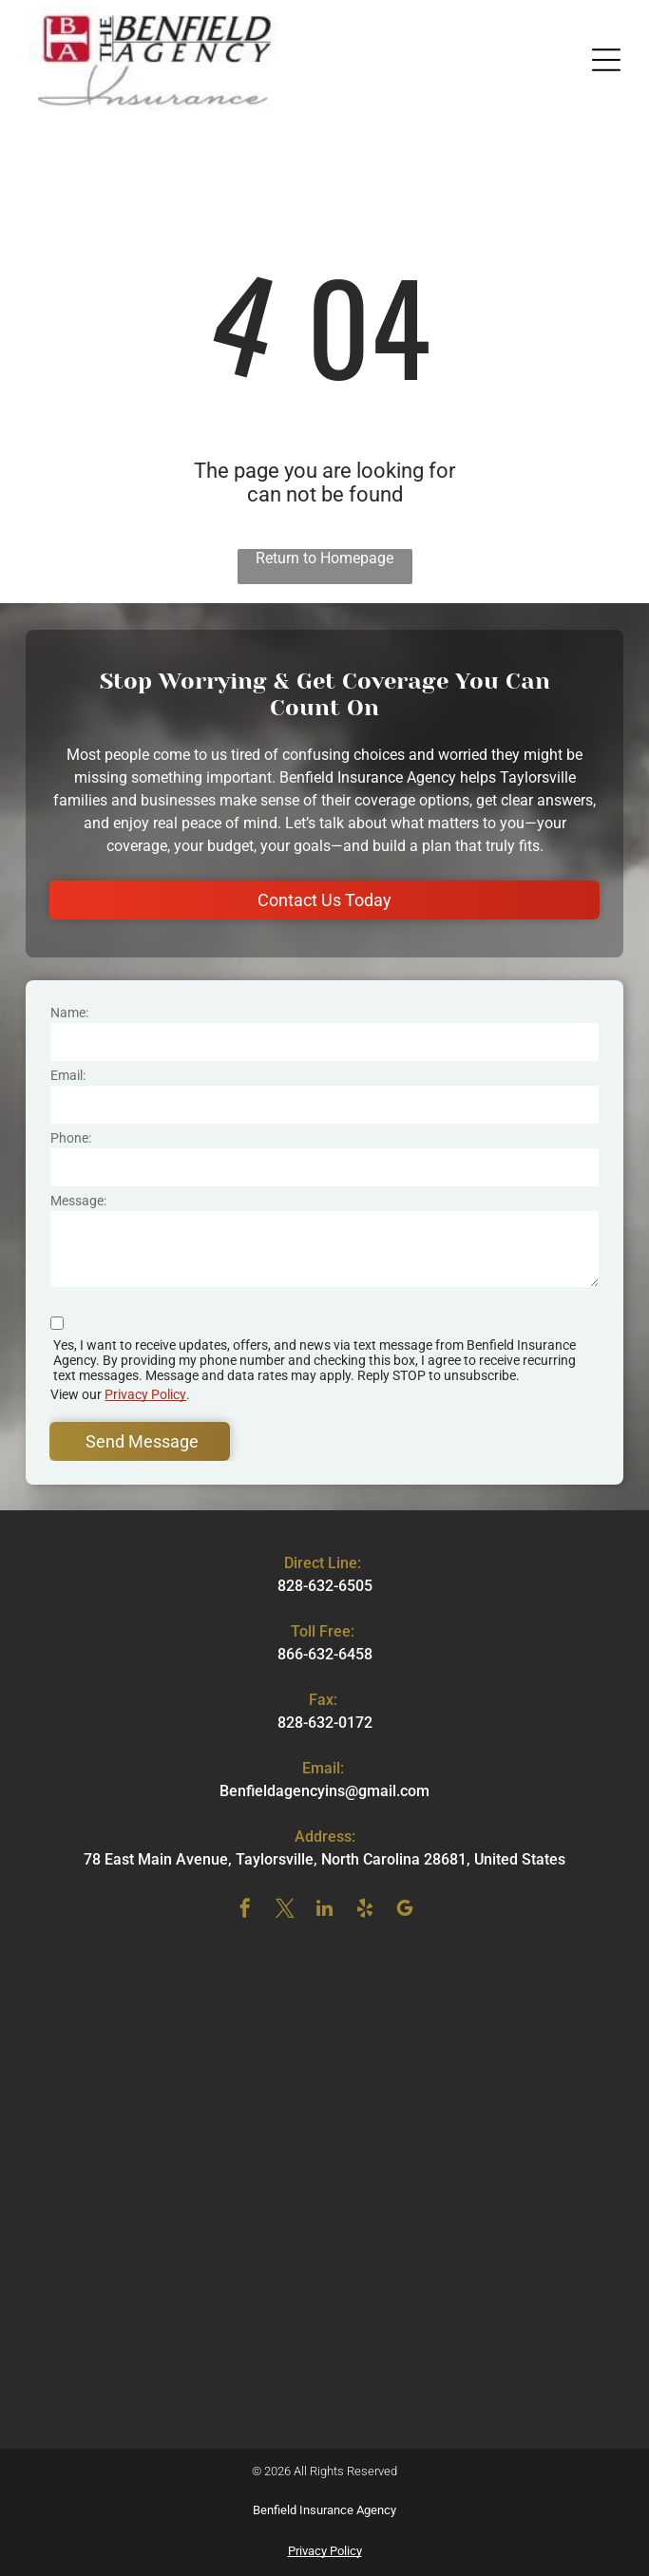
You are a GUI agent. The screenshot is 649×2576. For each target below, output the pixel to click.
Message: (78, 1200)
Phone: (70, 1138)
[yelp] (365, 1910)
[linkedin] (325, 1910)
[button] (606, 60)
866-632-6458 (324, 1654)
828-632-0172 (324, 1723)
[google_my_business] (405, 1910)
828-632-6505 (324, 1586)
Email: (68, 1075)
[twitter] (285, 1910)
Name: (69, 1012)
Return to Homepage (324, 558)
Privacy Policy (145, 1394)
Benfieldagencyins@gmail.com (324, 1791)
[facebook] (245, 1910)
